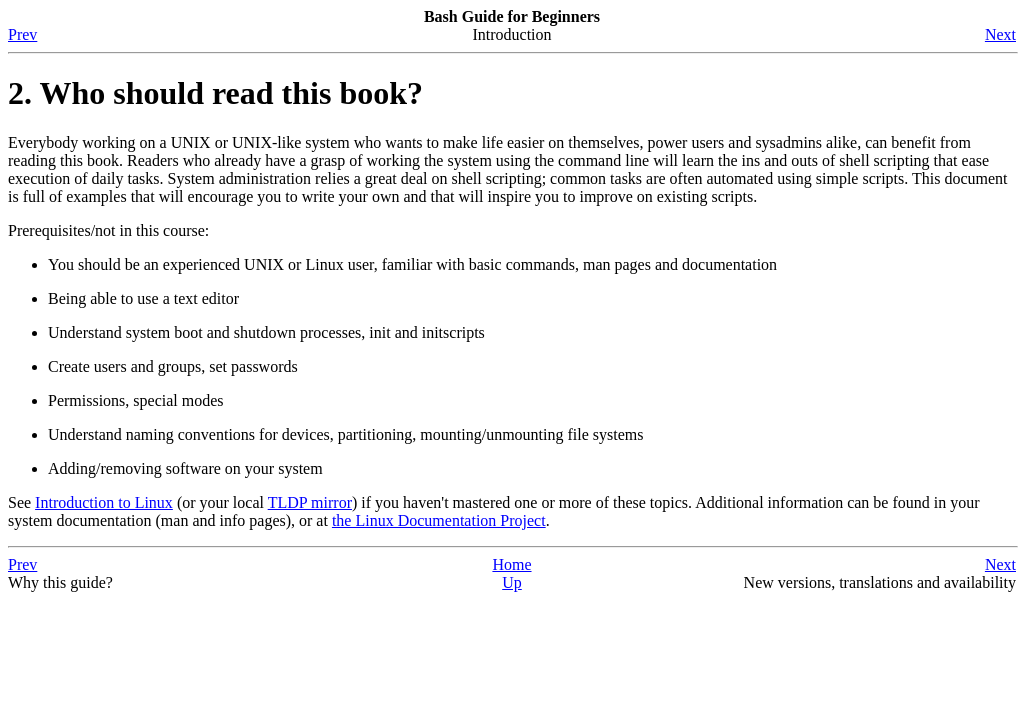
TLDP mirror (310, 502)
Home (511, 564)
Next (1000, 34)
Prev (22, 34)
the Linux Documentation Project (439, 520)
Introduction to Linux (104, 502)
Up (512, 582)
